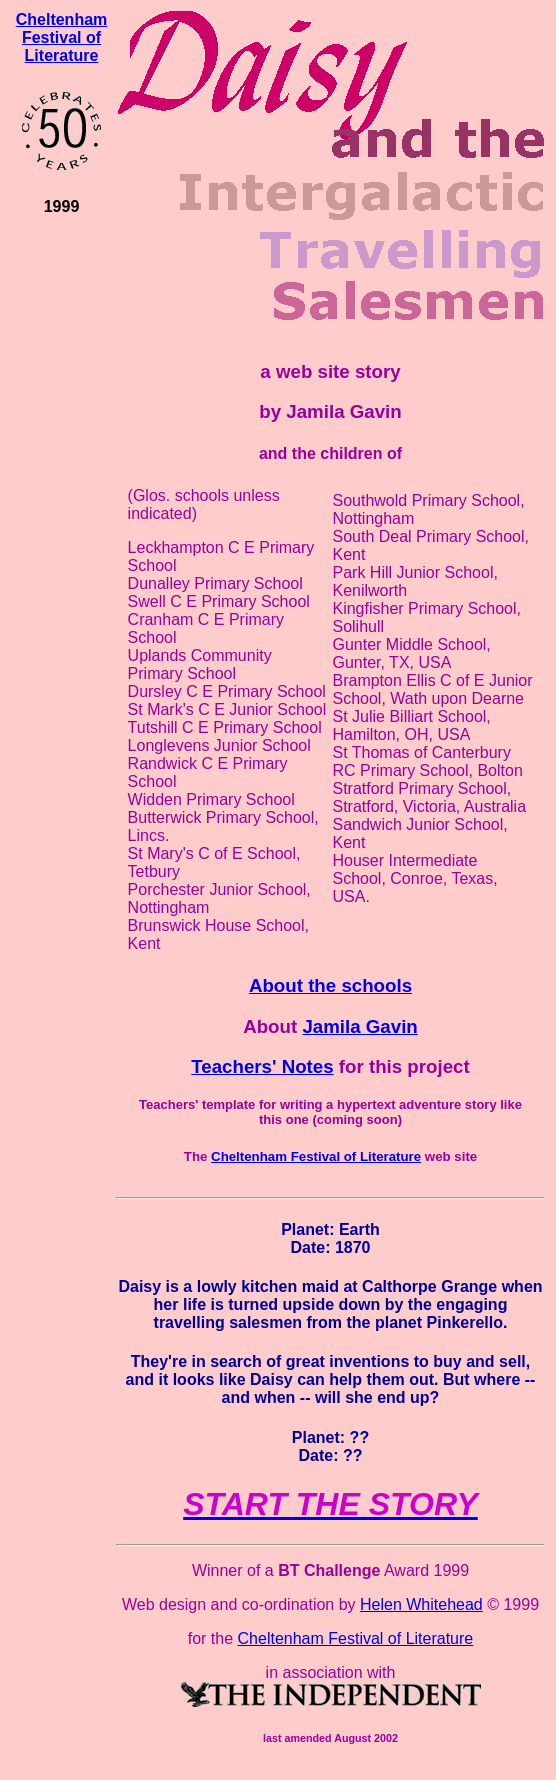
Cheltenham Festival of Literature (62, 37)
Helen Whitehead (421, 1604)
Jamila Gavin (359, 1026)
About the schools (330, 985)
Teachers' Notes (262, 1066)
